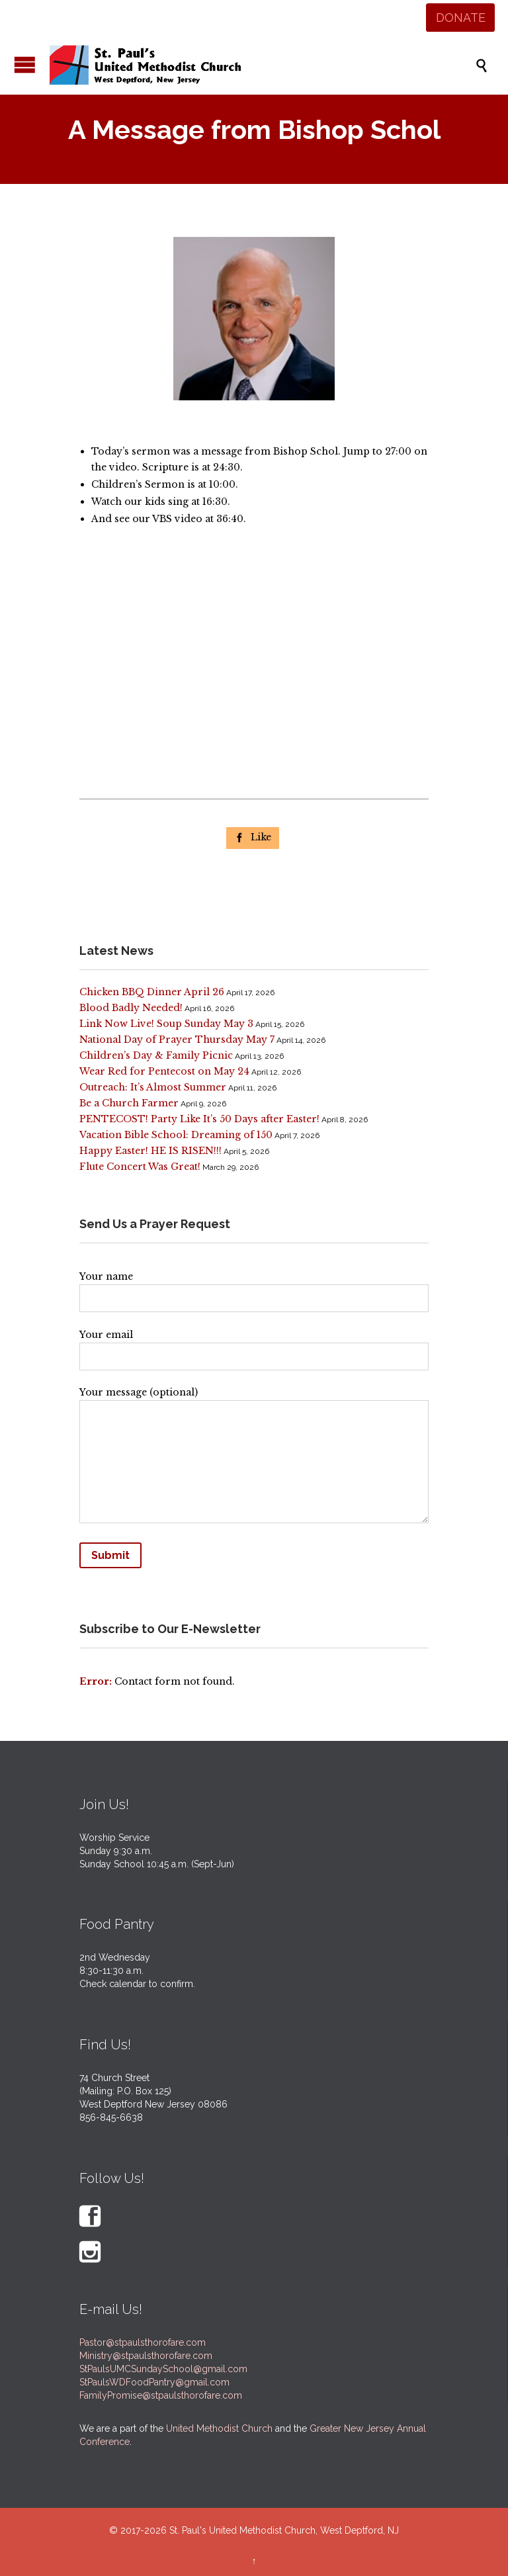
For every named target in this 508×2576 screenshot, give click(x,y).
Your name (254, 1287)
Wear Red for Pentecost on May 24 (164, 1071)
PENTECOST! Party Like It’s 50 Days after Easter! (199, 1119)
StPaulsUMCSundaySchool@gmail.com (163, 2369)
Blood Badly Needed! (131, 1008)
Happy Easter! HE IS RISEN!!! (150, 1151)
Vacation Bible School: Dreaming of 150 (176, 1135)
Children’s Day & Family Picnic (156, 1055)
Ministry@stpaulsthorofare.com (145, 2355)
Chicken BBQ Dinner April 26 (151, 992)
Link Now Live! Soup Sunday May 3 (166, 1024)
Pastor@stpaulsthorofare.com (142, 2342)
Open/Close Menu (25, 64)
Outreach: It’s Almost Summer (152, 1087)
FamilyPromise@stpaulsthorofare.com (160, 2395)
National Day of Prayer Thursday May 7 (177, 1039)
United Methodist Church (219, 2428)
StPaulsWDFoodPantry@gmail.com (154, 2382)
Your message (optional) (254, 1457)
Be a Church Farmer (129, 1103)
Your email (254, 1346)
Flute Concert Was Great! (139, 1167)
